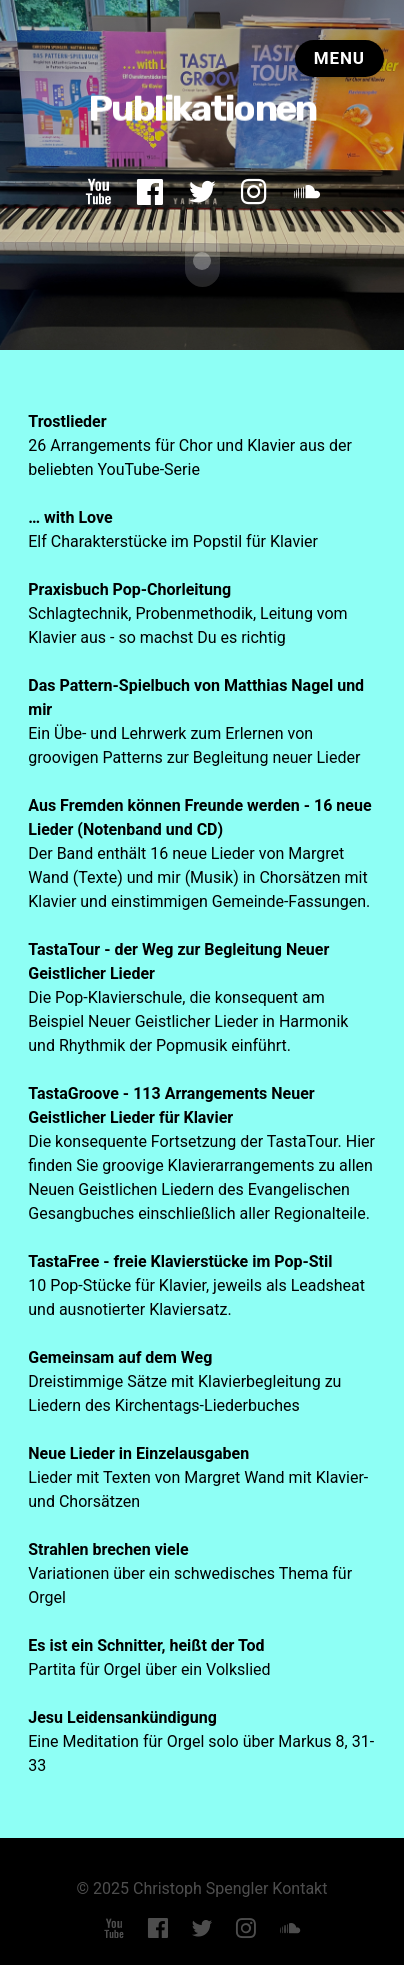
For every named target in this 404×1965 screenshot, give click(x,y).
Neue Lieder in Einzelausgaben (138, 1452)
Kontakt (299, 1887)
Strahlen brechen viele (108, 1548)
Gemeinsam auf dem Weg (120, 1356)
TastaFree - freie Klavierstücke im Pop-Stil (180, 1260)
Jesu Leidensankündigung (122, 1716)
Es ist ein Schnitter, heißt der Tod (146, 1644)
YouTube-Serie (149, 468)
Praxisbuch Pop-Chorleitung (129, 588)
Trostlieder (67, 420)
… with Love (70, 516)
